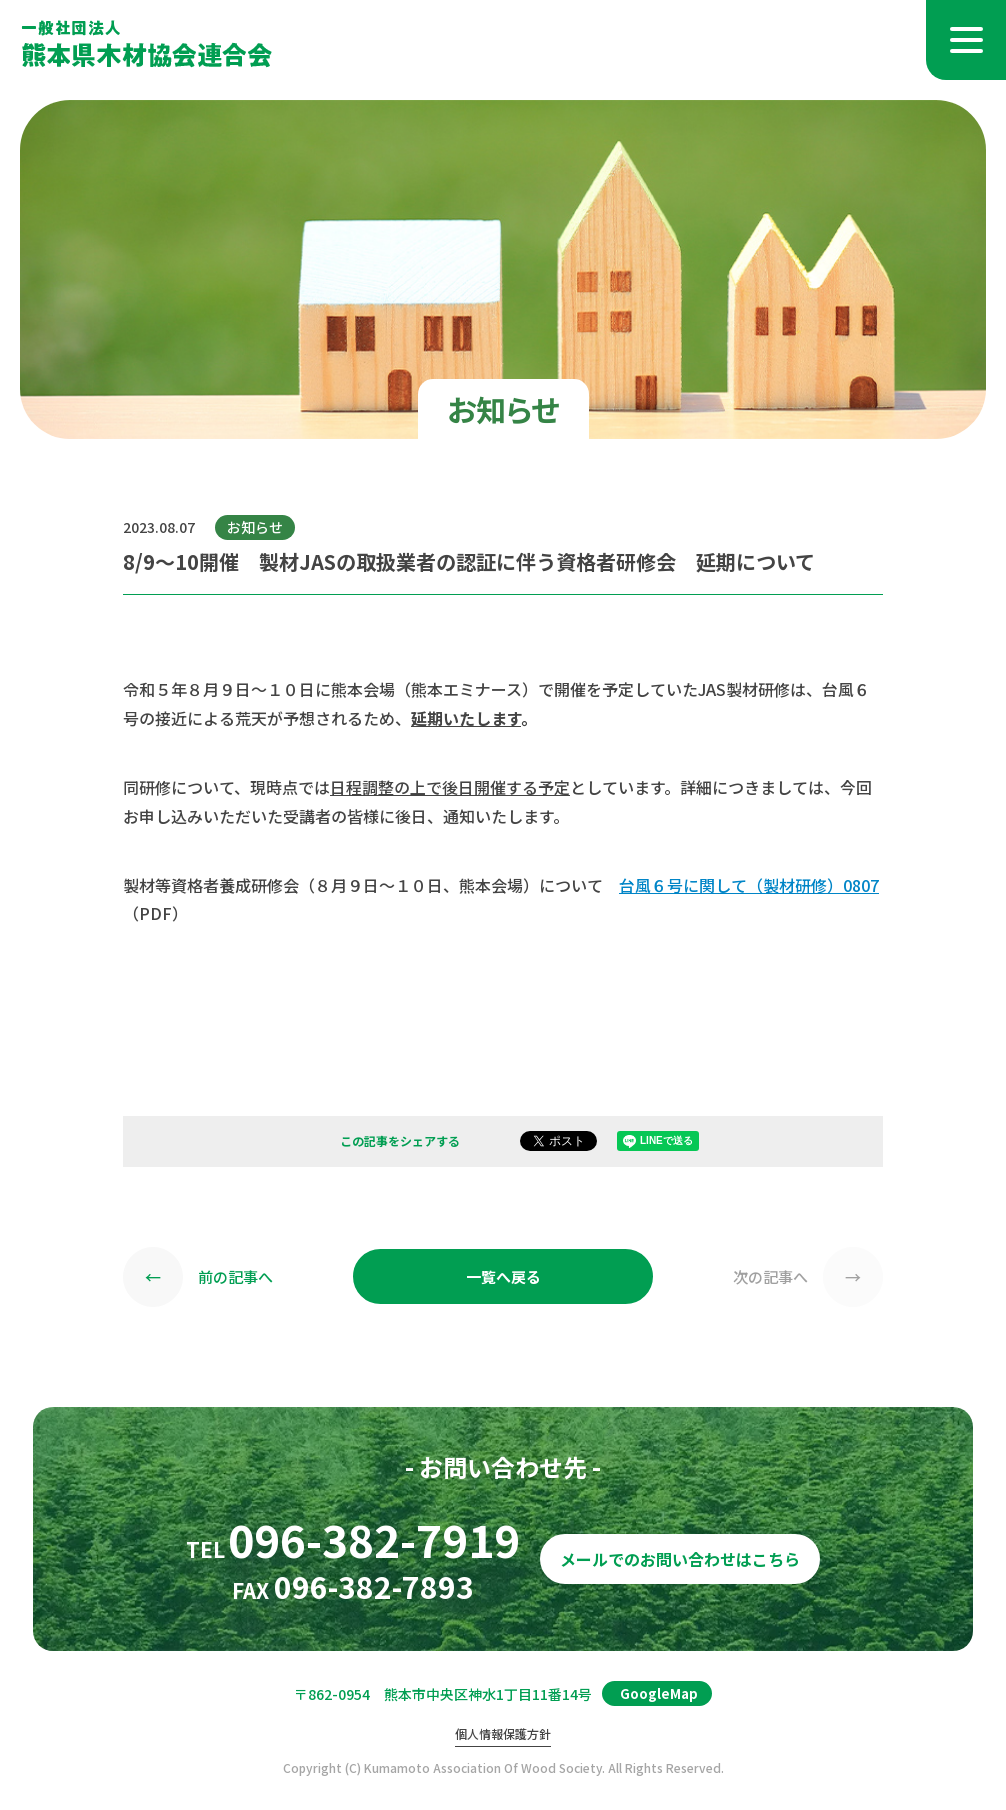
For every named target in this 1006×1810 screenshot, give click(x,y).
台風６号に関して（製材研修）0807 (749, 885)
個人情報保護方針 (503, 1734)
